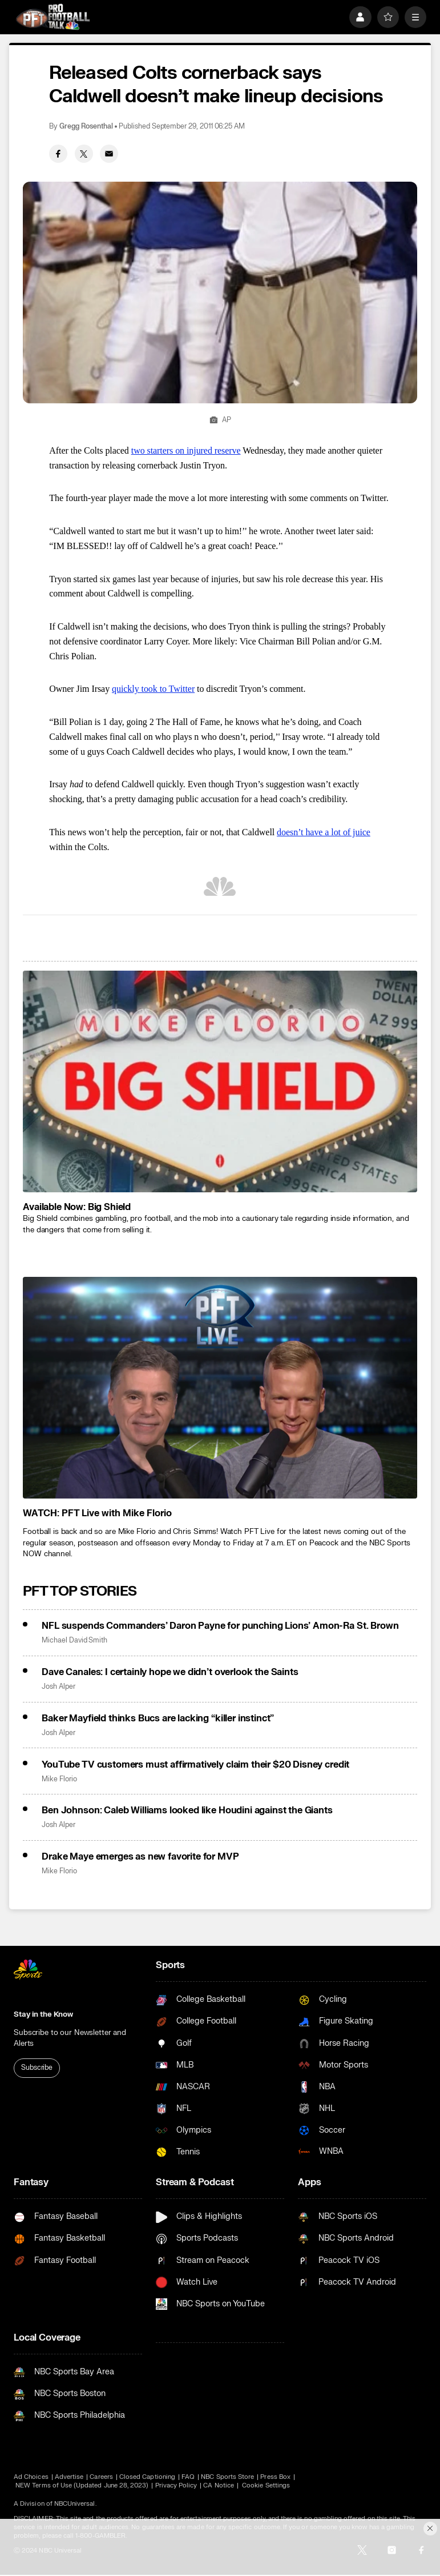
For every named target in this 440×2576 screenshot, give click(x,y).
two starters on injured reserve (186, 450)
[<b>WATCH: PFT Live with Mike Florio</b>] (220, 1388)
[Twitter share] (84, 154)
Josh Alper (58, 1686)
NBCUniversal (74, 2503)
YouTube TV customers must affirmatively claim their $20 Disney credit (195, 1764)
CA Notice (218, 2485)
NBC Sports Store (227, 2477)
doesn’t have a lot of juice (323, 832)
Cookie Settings (266, 2485)
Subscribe (37, 2067)
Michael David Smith (74, 1640)
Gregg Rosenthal (86, 126)
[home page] (53, 17)
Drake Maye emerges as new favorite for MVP (140, 1856)
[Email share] (109, 154)
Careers (101, 2477)
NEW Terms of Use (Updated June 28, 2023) (81, 2485)
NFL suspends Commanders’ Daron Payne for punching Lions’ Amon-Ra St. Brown (220, 1626)
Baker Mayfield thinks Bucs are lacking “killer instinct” (158, 1718)
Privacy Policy (176, 2485)
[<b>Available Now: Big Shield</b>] (220, 1081)
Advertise (69, 2477)
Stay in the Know (43, 2014)
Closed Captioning (147, 2477)
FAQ (188, 2477)
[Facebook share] (58, 154)
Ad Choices (31, 2477)
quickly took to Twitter (153, 689)
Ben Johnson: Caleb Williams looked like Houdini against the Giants (187, 1810)
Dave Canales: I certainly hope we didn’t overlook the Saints (170, 1672)
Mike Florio (59, 1779)
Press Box (275, 2477)
